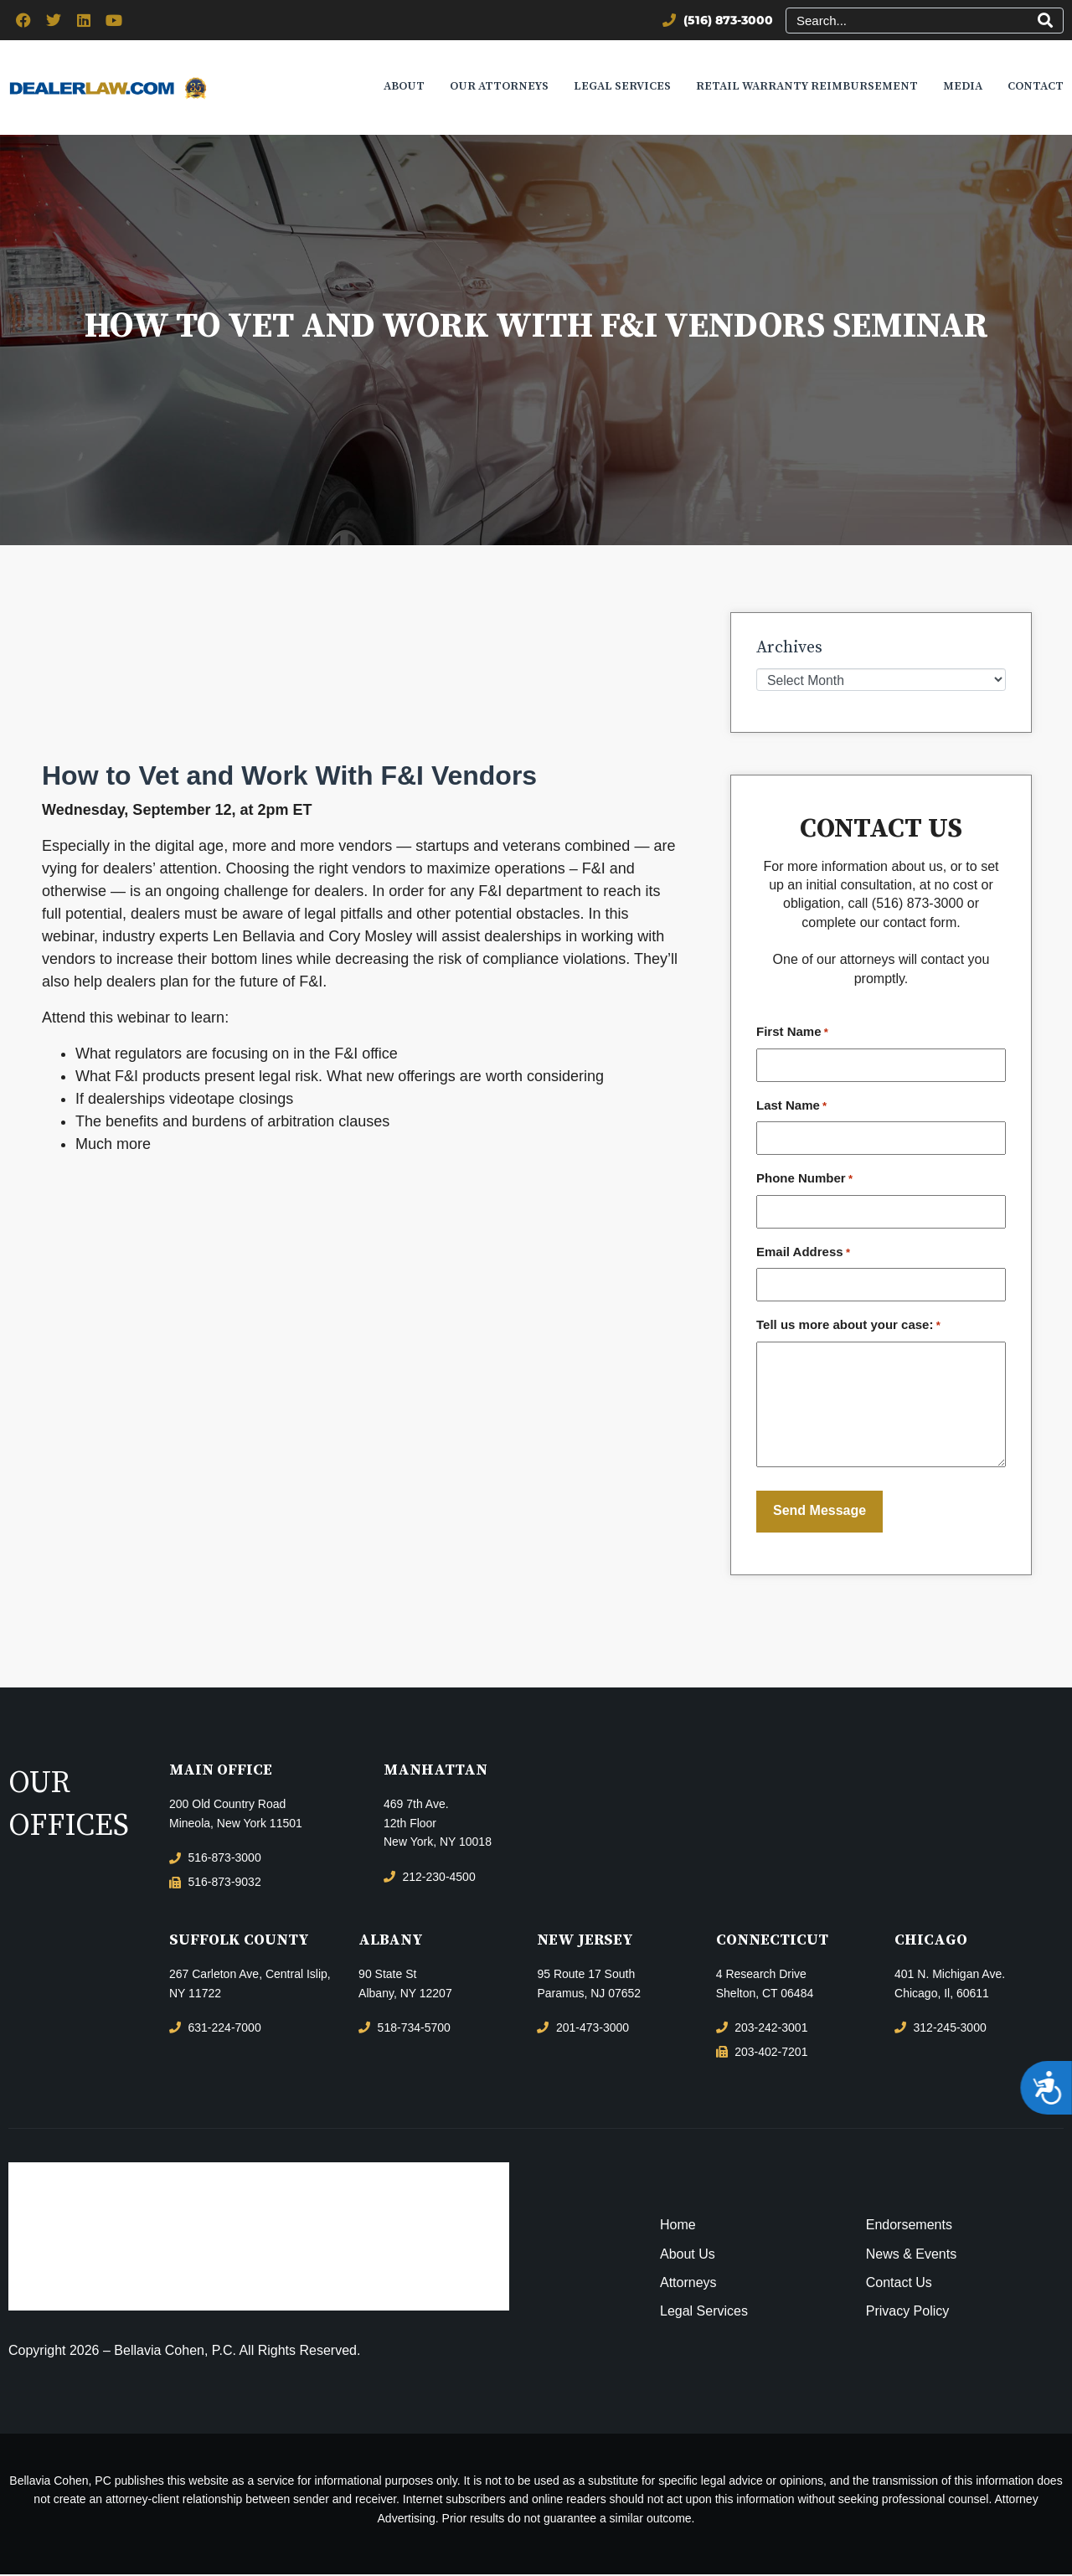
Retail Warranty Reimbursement (807, 87)
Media (962, 87)
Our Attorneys (499, 87)
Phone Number (804, 1180)
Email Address (803, 1253)
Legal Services (622, 87)
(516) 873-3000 (917, 905)
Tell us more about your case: (848, 1327)
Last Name (791, 1107)
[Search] (1045, 20)
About (404, 87)
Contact (1036, 87)
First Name (792, 1034)
